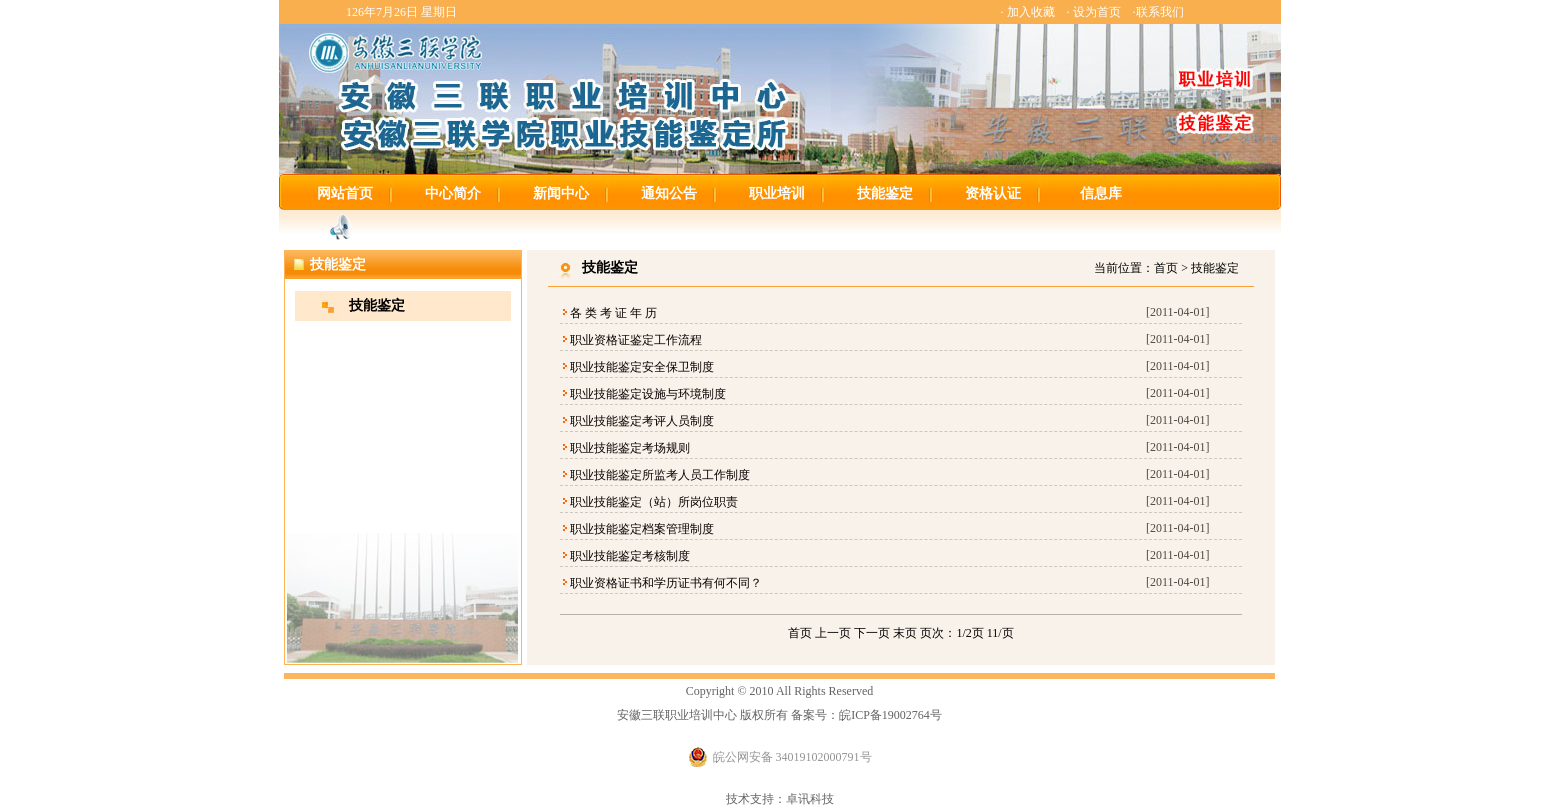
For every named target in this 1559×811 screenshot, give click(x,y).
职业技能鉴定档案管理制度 (642, 529)
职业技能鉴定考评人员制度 (642, 421)
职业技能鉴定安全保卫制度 (642, 367)
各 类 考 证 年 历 (613, 313)
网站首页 (345, 193)
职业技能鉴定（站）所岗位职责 (654, 502)
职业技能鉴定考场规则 (630, 448)
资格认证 (993, 193)
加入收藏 (1031, 12)
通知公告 (669, 193)
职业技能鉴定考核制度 (630, 556)
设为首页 (1097, 12)
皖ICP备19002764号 (890, 715)
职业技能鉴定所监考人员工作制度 (660, 475)
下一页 (872, 633)
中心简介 (453, 193)
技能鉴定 (885, 193)
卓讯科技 (810, 799)
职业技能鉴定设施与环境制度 (648, 394)
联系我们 (1160, 12)
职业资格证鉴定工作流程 (636, 340)
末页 (905, 633)
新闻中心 (561, 193)
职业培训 (777, 193)
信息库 (1101, 193)
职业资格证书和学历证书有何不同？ (666, 583)
